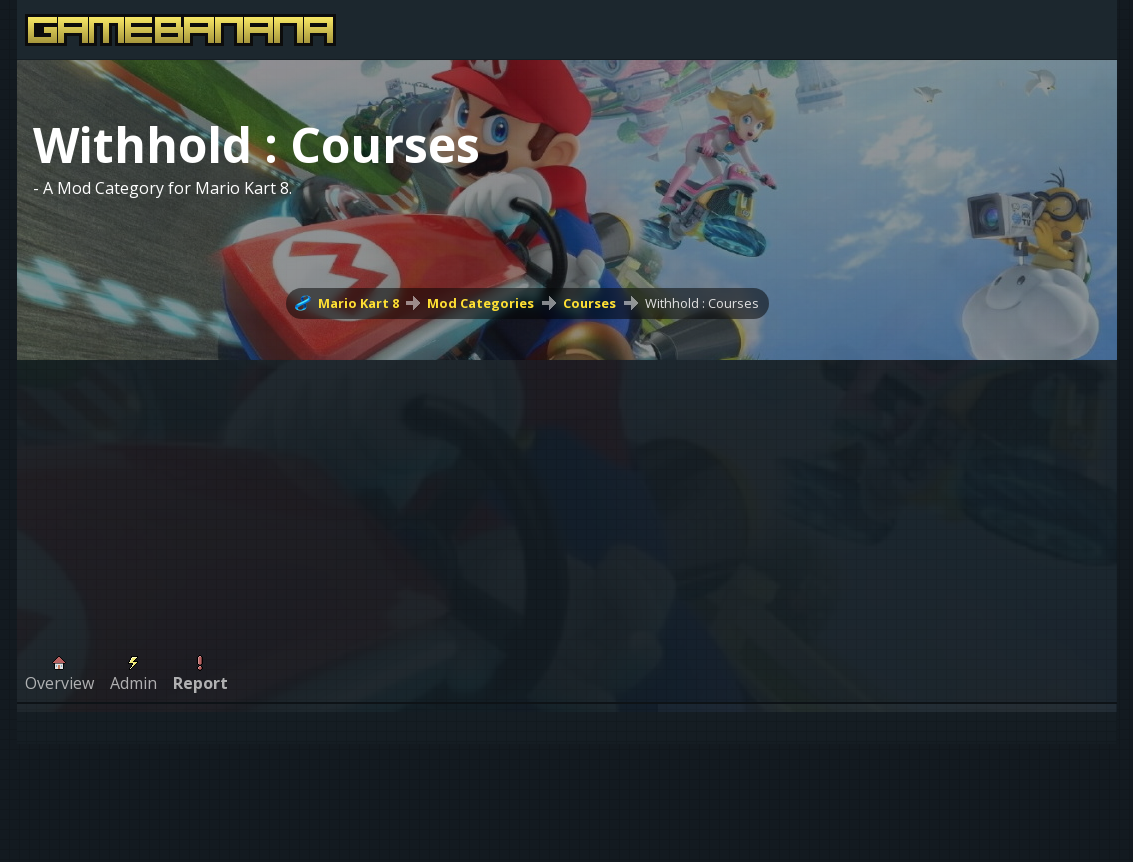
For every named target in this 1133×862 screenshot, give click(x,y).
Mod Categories (480, 303)
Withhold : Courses (702, 303)
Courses (589, 303)
